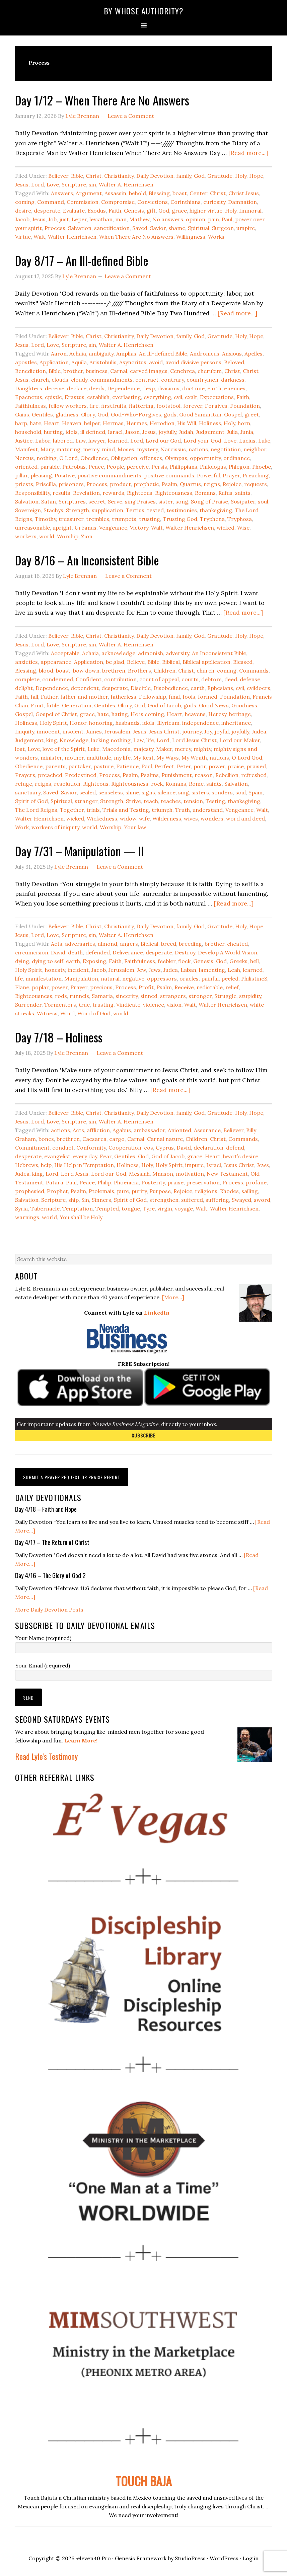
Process (55, 228)
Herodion (162, 423)
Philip (104, 1182)
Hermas (113, 423)
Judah (186, 431)
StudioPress (190, 2558)
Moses (126, 449)
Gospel (233, 414)
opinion (195, 219)
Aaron (59, 353)
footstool (168, 405)
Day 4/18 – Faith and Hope (46, 1508)
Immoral (250, 210)
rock (157, 783)
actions (60, 1130)
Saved (139, 228)
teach (151, 801)
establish (98, 397)
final (174, 696)
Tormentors (60, 1004)
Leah (234, 969)
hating (120, 714)
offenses (151, 458)
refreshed (254, 775)
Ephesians (220, 688)
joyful (222, 731)
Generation (76, 705)
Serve (115, 501)
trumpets (124, 519)
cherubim (210, 371)
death (75, 952)
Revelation (86, 492)
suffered (192, 1199)
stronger (200, 996)
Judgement (210, 431)
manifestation (43, 978)
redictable (210, 987)
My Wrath (194, 757)
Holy (240, 175)
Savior (158, 228)
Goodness (244, 705)
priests (24, 484)
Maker (164, 749)
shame (176, 228)
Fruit (37, 705)
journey (192, 731)
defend (235, 1147)
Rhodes (229, 1191)
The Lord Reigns (36, 809)
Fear (106, 1156)
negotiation (226, 449)
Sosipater (243, 501)
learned (118, 440)
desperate (47, 210)
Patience (127, 766)
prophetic (146, 484)
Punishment (176, 775)
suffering (217, 1199)
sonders (222, 792)
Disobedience (170, 688)
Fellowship (152, 696)
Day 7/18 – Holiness (58, 1037)
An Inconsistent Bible (219, 653)
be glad (115, 661)
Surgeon (223, 228)
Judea (259, 731)
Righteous (139, 492)
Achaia (77, 353)
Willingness (190, 236)
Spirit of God (31, 801)
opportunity (205, 458)
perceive (138, 466)
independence (200, 722)
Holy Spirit (53, 722)
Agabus (122, 1130)
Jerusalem (117, 731)
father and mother (84, 696)
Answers (62, 193)
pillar (21, 475)
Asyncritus (132, 362)
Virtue (23, 236)
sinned (148, 996)
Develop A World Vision (227, 952)
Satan (48, 501)
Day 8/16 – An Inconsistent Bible (87, 560)
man (121, 219)
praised (256, 766)
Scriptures (72, 501)
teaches (171, 801)
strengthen (163, 1199)
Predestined (80, 775)
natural (110, 978)
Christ (93, 175)
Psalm (169, 484)
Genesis (134, 210)
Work (22, 827)
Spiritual (198, 228)
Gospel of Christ (56, 714)
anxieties (26, 661)
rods (61, 996)
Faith (115, 210)
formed (207, 696)
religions (206, 1191)
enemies (234, 388)
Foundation (245, 405)
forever (192, 405)
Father (49, 696)
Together (72, 809)
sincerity (127, 996)
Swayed (241, 1199)
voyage (184, 1208)
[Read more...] (248, 153)
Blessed (243, 661)
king (51, 740)
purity (139, 1191)
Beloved (234, 362)
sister (165, 501)
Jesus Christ (164, 731)
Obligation (124, 458)
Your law (135, 827)
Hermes (136, 423)
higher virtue (206, 210)
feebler (166, 961)
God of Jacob (164, 705)
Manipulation (81, 978)
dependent (85, 688)
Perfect (164, 766)
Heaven (71, 423)
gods (170, 414)
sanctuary (28, 792)
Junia (246, 431)
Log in (250, 2558)
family (183, 175)
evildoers (258, 688)
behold (137, 193)
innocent (48, 731)
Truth (182, 809)
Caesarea (94, 1139)
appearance (56, 661)
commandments (111, 379)
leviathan (101, 219)
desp (148, 388)
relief (232, 987)
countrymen (202, 379)
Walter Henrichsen (72, 236)
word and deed (245, 818)
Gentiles (42, 414)
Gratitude (219, 175)
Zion (86, 536)
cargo (117, 1139)
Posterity (153, 1182)
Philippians (183, 466)
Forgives (216, 405)
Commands (254, 670)
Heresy (217, 714)
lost (20, 749)
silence (166, 792)
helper (92, 423)
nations (198, 449)
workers (26, 536)
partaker (79, 766)
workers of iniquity (55, 827)
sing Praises (140, 501)
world (46, 536)
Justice (23, 440)
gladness (67, 414)
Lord (37, 184)
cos (148, 1147)
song (181, 501)
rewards (113, 492)
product (120, 484)
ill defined (92, 431)
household (28, 431)
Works (216, 236)
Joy (208, 731)
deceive (54, 388)
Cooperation (125, 1147)
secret (96, 501)
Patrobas (74, 466)
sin (92, 184)
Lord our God (163, 440)
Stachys (53, 510)
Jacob (22, 219)
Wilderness (166, 818)
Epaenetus (28, 397)
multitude (98, 757)
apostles (26, 362)
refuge (23, 783)
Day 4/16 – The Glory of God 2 (50, 1575)
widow (128, 818)
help (46, 1165)
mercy (91, 449)
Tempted (107, 1208)
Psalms (150, 775)
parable (50, 466)
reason (204, 775)
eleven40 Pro (94, 2558)
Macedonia (116, 749)
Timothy (45, 519)
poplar (40, 987)
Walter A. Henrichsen (126, 184)
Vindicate (128, 1004)
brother (73, 371)
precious (101, 987)
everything (157, 397)
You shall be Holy (81, 1217)
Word (67, 1013)
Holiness (210, 423)
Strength (77, 510)
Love (53, 184)
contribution (120, 679)
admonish (150, 653)
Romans (205, 492)
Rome (196, 783)
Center (198, 193)
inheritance (236, 722)
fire (93, 405)
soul (263, 501)
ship (73, 1199)
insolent (73, 731)
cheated (237, 943)
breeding (190, 943)
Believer (58, 175)
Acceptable (65, 653)
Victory (139, 527)
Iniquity (24, 731)
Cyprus (165, 1147)
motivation (190, 1173)
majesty (143, 749)
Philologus (213, 466)
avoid (156, 362)
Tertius (135, 510)
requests (255, 484)
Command (50, 202)
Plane (22, 987)
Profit (146, 987)
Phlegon (239, 466)
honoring (101, 722)
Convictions (152, 202)
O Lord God (247, 757)
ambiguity (101, 353)
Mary (47, 449)
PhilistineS (254, 978)
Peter (184, 766)
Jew (141, 969)
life (150, 740)
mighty (202, 749)
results (61, 492)
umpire (245, 228)
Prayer (231, 475)
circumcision (31, 952)
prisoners (71, 484)
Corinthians (185, 202)
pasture (103, 766)
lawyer (96, 440)
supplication (107, 510)
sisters (200, 792)
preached (50, 775)
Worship (67, 536)
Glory (88, 414)
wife (144, 818)
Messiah (139, 1173)
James (94, 731)
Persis (159, 466)
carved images (148, 371)
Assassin (115, 193)
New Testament (227, 1173)
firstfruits (113, 405)
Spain (255, 792)
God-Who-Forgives (136, 414)
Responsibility (32, 492)
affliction (98, 1130)
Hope (256, 175)
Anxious (232, 353)
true (84, 1004)
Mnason (162, 1173)
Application (54, 362)
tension (193, 801)
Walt (39, 236)
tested (155, 510)
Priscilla (46, 484)
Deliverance (128, 952)
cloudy (79, 379)
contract (146, 379)
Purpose (160, 1191)
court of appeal (159, 679)
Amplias (126, 353)
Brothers (139, 670)
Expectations (217, 397)
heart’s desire (240, 1156)
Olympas (176, 458)
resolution (67, 783)
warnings (27, 1217)
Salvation (79, 228)
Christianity (119, 175)
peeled (229, 978)
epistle (53, 397)
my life (122, 757)
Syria (21, 1208)
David (58, 952)
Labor (42, 440)
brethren (113, 670)
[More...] (173, 1297)
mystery (147, 449)
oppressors (162, 978)
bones (46, 1139)
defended (97, 952)
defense (250, 679)
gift (151, 210)
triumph (162, 809)
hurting (53, 431)
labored (63, 440)
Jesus (21, 184)
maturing (68, 449)
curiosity (214, 202)
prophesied (29, 1191)
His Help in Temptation (84, 1165)
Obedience (94, 458)
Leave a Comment (130, 115)
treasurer (71, 519)
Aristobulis (103, 362)
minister (51, 757)
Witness (47, 1013)
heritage (240, 714)
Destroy (185, 952)
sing (183, 792)
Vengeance (113, 527)
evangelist (57, 1156)
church (40, 379)
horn (244, 423)
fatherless (123, 696)
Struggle (225, 996)
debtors (211, 679)
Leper (79, 219)
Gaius (22, 414)
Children (164, 670)
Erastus (74, 397)
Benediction (30, 371)
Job (52, 219)
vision (174, 1004)
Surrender (28, 1004)
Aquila (79, 362)
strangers (173, 996)
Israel (115, 431)
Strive (133, 801)
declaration (208, 1147)
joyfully (167, 431)
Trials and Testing (125, 809)
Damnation (242, 202)
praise (236, 766)
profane (256, 1182)
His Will (186, 423)
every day (85, 1156)
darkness (232, 379)
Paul (227, 219)
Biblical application (206, 661)
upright (62, 527)
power (217, 766)
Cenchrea (182, 371)
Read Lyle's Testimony (46, 1756)
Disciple (141, 688)
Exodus (96, 210)
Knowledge (74, 740)
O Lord (68, 458)
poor (200, 766)
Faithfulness (30, 405)
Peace (96, 466)
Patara (54, 1182)
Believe (136, 661)
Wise (243, 527)
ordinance (236, 458)
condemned (57, 679)
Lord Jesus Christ (194, 740)
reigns (212, 484)
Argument (89, 193)
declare (76, 388)
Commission (82, 202)
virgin (164, 1208)
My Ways (167, 757)
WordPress (224, 2558)
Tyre (149, 1208)
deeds (96, 388)
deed (230, 679)
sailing (249, 1191)
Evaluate (74, 210)
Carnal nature (165, 1139)
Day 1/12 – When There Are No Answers (102, 100)
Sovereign (28, 510)
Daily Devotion (154, 175)
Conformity (91, 1147)
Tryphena (212, 519)
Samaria (102, 996)
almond (107, 943)
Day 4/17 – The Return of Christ (52, 1542)
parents (55, 766)
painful (210, 978)
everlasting (126, 397)
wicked (225, 527)
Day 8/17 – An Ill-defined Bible (81, 260)
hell (254, 961)
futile (52, 705)
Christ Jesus (243, 193)
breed (168, 943)
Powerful (208, 475)
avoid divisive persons (193, 362)
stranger (86, 801)
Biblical (171, 661)
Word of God (94, 1013)
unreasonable (32, 527)
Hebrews (26, 1165)
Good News (214, 705)
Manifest (26, 449)
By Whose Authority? (144, 11)
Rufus (225, 492)
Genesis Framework (140, 2558)
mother (74, 757)
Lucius (247, 440)
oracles (189, 978)
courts (190, 679)
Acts (56, 943)
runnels (79, 996)
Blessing (159, 193)
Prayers (25, 775)
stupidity (250, 996)
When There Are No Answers (136, 236)
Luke (264, 440)
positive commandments (109, 475)
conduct (63, 1147)
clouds (60, 379)
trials (93, 809)
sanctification (112, 228)
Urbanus (85, 527)
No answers (167, 219)
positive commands (169, 475)
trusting (149, 519)
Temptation (77, 1208)
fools (189, 696)
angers (129, 943)
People (115, 466)
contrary (172, 379)
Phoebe (261, 466)
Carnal (118, 371)
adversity (177, 653)
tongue (131, 1208)
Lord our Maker (239, 740)
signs (148, 792)
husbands (128, 722)
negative (133, 978)
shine (132, 792)
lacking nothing (111, 740)
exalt (191, 397)
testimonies (181, 510)
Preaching (255, 475)
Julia (232, 431)
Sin (85, 1199)
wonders (212, 818)
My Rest (143, 757)
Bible (77, 175)
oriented (26, 466)
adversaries (80, 943)
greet (251, 414)
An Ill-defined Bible (163, 353)
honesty (55, 969)
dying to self (47, 961)
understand (208, 809)
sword (262, 1199)
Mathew (139, 219)
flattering (141, 405)
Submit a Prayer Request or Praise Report (71, 1477)
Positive (65, 475)
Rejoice (232, 484)
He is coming (147, 714)
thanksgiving (216, 510)
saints (242, 492)
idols (72, 431)
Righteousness (173, 492)
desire (23, 210)
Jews (155, 969)
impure (194, 1165)
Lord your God (202, 440)
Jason (132, 431)
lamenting (212, 969)
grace (179, 210)
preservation (203, 1182)
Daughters (28, 388)
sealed (87, 792)
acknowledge (118, 653)
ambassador (149, 1130)
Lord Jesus (74, 1173)
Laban (188, 969)
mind (108, 449)
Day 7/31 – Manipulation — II (79, 851)
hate (35, 423)
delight (24, 688)
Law (80, 440)
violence (153, 1004)
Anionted (179, 1130)
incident (78, 969)
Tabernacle (45, 1208)
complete (27, 679)
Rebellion (226, 775)
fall (34, 696)
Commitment (32, 1147)
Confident (88, 679)
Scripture (74, 184)
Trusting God (180, 519)
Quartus (190, 484)
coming (24, 202)
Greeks (238, 961)
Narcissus (173, 449)
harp (21, 423)
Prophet (57, 1191)
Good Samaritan (200, 414)
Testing (215, 801)
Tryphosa (239, 519)
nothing (47, 458)
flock (184, 961)
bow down (86, 670)
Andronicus (204, 353)
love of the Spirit (64, 749)
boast (179, 193)
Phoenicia (126, 1182)
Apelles (253, 353)
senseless (110, 792)
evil (178, 397)
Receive (184, 987)
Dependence (123, 388)
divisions (168, 388)
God (199, 175)
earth (214, 388)
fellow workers (68, 405)
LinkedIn (156, 1312)
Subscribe (143, 1435)
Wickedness (102, 818)
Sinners (101, 1199)
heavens (195, 714)
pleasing (41, 475)
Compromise (118, 202)
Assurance (207, 1130)
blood (46, 670)
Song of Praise (209, 501)
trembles (97, 519)
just (64, 219)
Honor (78, 722)
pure (123, 1191)
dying (22, 961)
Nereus (24, 458)
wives (191, 818)
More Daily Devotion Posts (49, 1609)
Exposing (94, 961)
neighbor (254, 449)
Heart (51, 423)
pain (213, 219)
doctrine (193, 388)
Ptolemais (101, 1191)
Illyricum (168, 722)
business (96, 371)
